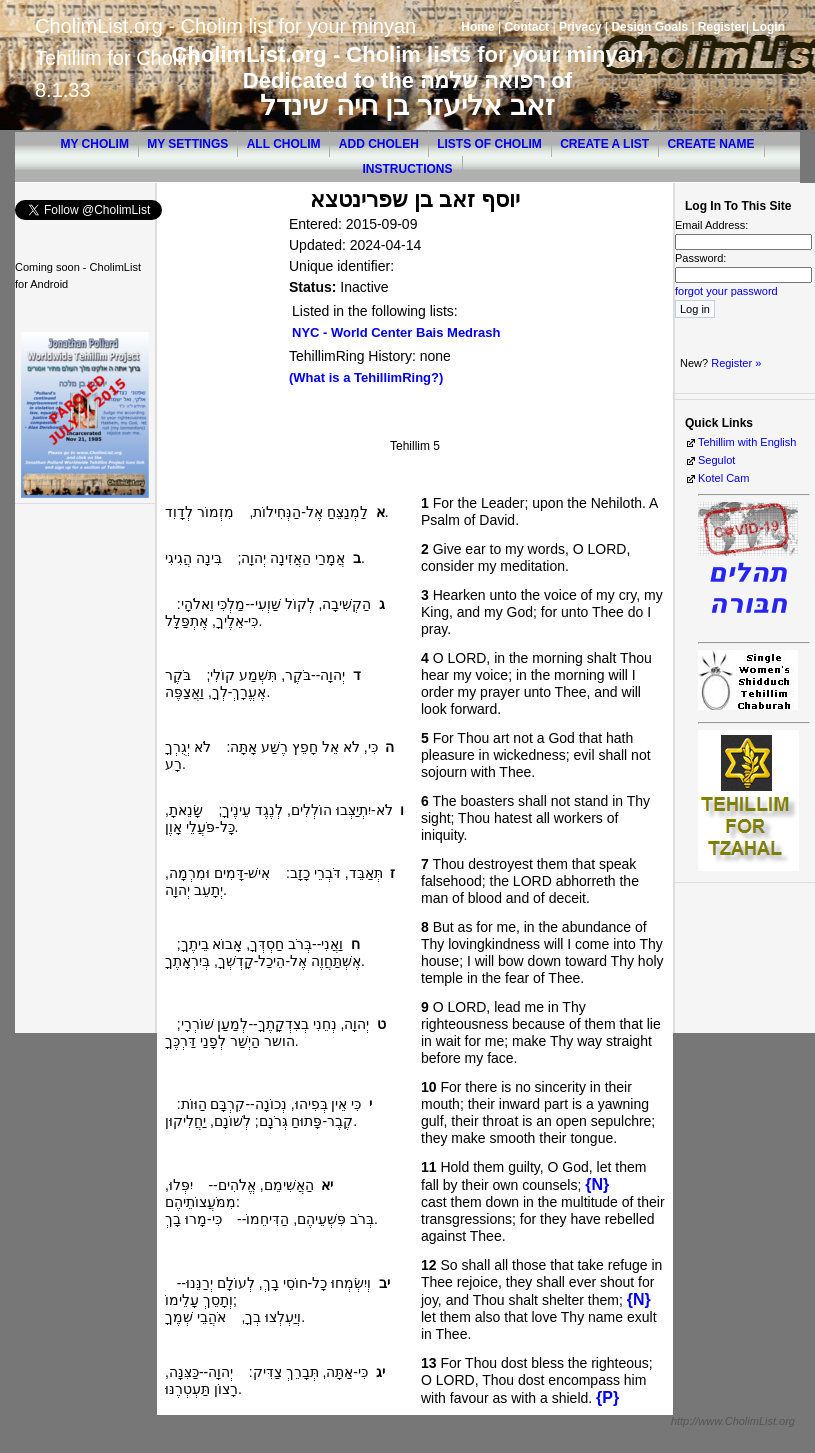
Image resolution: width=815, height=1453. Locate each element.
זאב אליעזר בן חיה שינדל (407, 105)
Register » (736, 363)
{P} (607, 1397)
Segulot (716, 460)
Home (477, 27)
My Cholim (94, 144)
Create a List (604, 144)
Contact (526, 27)
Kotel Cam (723, 478)
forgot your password (726, 291)
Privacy (580, 27)
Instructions (408, 169)
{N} (597, 1184)
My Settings (187, 144)
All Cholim (284, 144)
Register (722, 27)
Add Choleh (379, 144)
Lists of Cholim (489, 144)
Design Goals (649, 27)
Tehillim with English (747, 442)
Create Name (710, 144)
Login (768, 27)
